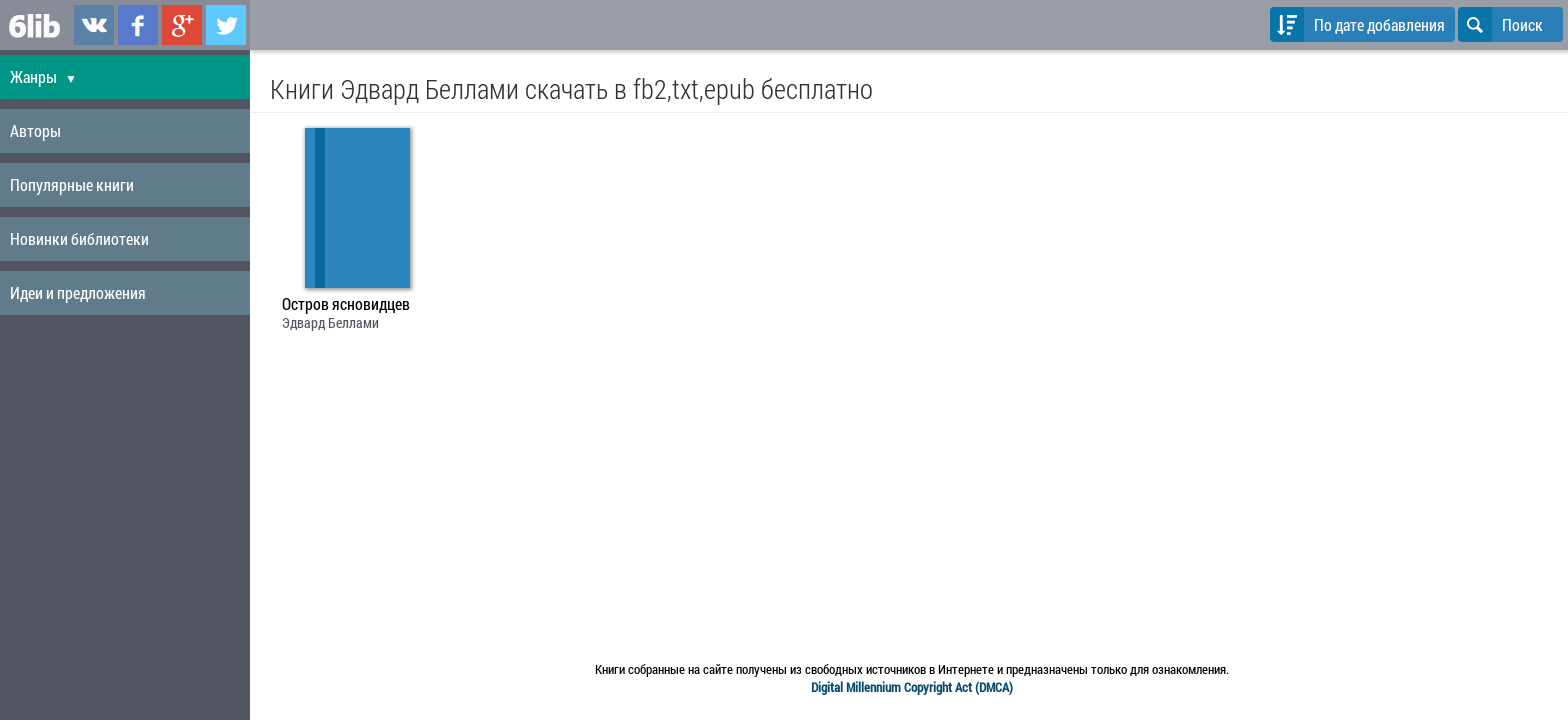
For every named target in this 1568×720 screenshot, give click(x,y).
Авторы (35, 130)
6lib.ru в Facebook (138, 25)
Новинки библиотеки (79, 238)
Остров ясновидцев (346, 304)
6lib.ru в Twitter (226, 25)
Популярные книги (72, 184)
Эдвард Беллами (330, 322)
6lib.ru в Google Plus (182, 25)
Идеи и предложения (78, 292)
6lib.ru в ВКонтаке (94, 25)
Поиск (1500, 24)
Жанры (43, 76)
